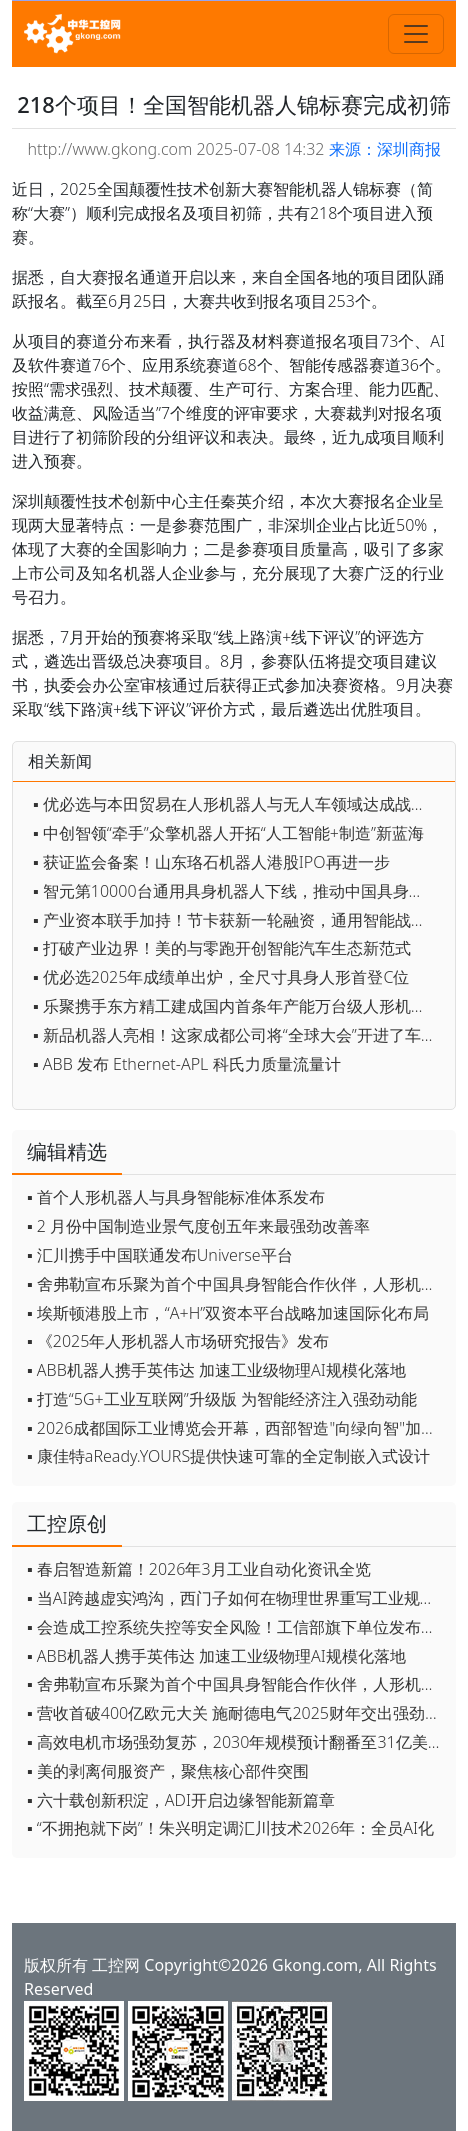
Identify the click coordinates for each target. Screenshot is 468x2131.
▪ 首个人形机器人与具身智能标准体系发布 (176, 1197)
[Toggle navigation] (416, 34)
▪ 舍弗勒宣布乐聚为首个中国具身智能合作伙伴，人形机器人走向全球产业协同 (236, 1284)
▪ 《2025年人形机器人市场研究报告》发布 (178, 1341)
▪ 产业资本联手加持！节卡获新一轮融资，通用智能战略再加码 (239, 920)
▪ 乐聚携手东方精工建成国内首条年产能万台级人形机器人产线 (239, 1006)
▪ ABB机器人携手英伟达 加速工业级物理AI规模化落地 (216, 1370)
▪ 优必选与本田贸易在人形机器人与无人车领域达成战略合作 (239, 804)
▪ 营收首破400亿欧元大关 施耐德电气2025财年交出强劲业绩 (236, 1713)
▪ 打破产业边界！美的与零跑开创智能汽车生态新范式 (222, 948)
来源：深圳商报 (385, 149)
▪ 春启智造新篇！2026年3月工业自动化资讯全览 (199, 1569)
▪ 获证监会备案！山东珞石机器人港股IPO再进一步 (211, 862)
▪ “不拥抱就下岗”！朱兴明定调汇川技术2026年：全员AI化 (230, 1828)
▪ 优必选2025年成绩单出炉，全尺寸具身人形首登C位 (221, 977)
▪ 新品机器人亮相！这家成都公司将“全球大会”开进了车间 (235, 1035)
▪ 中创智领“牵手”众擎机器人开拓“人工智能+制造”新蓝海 (228, 833)
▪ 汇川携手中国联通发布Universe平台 (160, 1255)
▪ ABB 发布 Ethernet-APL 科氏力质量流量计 (187, 1064)
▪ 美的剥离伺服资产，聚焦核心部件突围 (168, 1771)
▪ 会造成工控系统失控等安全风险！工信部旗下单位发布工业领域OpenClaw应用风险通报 (236, 1627)
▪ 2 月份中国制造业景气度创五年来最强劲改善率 (198, 1226)
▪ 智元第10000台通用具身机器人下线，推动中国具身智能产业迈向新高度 (239, 891)
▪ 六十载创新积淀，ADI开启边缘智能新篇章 (181, 1800)
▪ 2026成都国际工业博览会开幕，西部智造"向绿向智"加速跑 (236, 1428)
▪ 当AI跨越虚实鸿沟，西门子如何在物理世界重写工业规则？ (236, 1598)
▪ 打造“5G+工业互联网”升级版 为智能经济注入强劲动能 (222, 1399)
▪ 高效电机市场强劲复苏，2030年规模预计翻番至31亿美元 (235, 1742)
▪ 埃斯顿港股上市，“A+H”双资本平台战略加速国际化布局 (228, 1313)
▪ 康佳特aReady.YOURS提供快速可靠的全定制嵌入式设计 (228, 1456)
